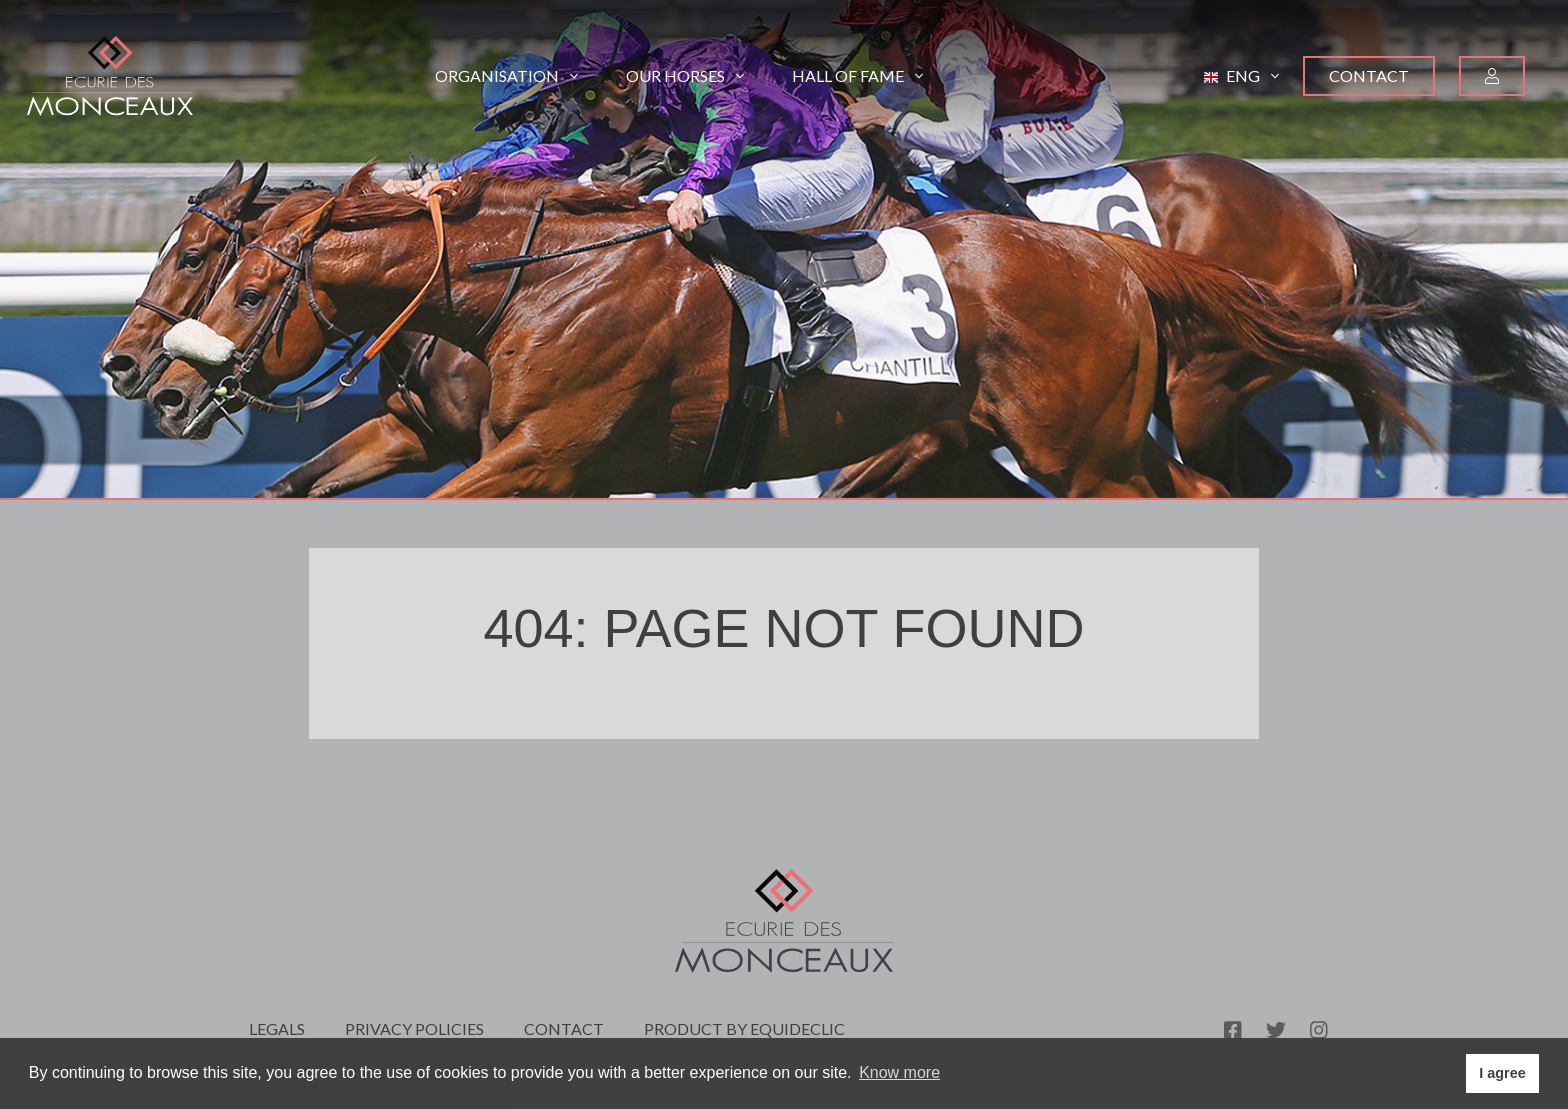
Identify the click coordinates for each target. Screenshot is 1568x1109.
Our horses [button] (685, 75)
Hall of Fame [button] (857, 75)
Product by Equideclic (744, 1028)
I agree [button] (1502, 1073)
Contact (1369, 75)
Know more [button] (899, 1072)
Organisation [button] (506, 75)
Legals (277, 1028)
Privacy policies (414, 1028)
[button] (1241, 76)
